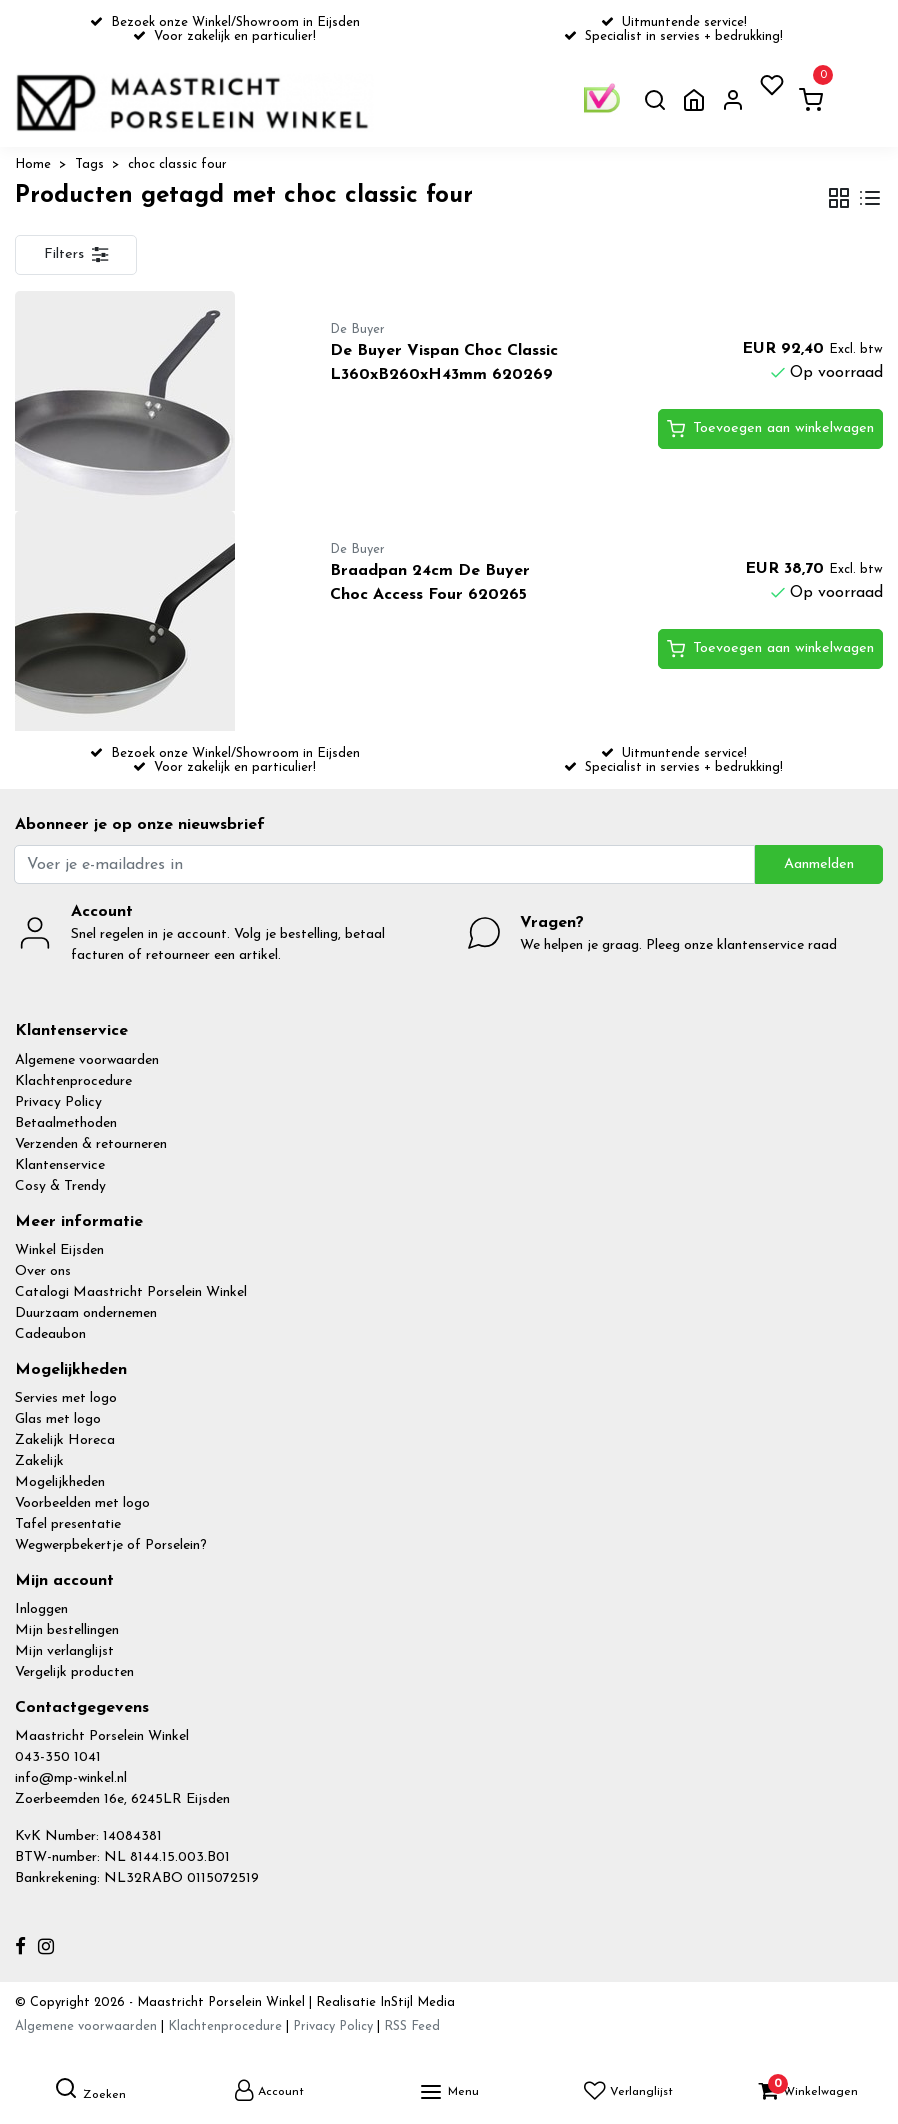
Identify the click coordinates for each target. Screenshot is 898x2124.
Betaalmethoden (66, 1123)
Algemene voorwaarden (87, 1060)
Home (33, 164)
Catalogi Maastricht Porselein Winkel (131, 1292)
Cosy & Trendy (60, 1186)
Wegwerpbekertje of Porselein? (111, 1545)
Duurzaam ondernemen (86, 1313)
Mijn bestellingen (67, 1630)
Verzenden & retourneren (91, 1144)
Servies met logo (66, 1398)
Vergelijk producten (74, 1672)
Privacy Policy (58, 1102)
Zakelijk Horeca (65, 1440)
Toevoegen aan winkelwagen (770, 429)
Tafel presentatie (68, 1524)
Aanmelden (819, 864)
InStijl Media (415, 2002)
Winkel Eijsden (59, 1250)
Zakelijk (39, 1461)
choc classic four (177, 164)
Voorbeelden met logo (82, 1503)
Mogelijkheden (60, 1482)
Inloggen (41, 1609)
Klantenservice (60, 1165)
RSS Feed (412, 2026)
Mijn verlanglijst (64, 1651)
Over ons (43, 1271)
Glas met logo (58, 1419)
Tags (89, 164)
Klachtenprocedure (73, 1081)
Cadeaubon (50, 1334)
